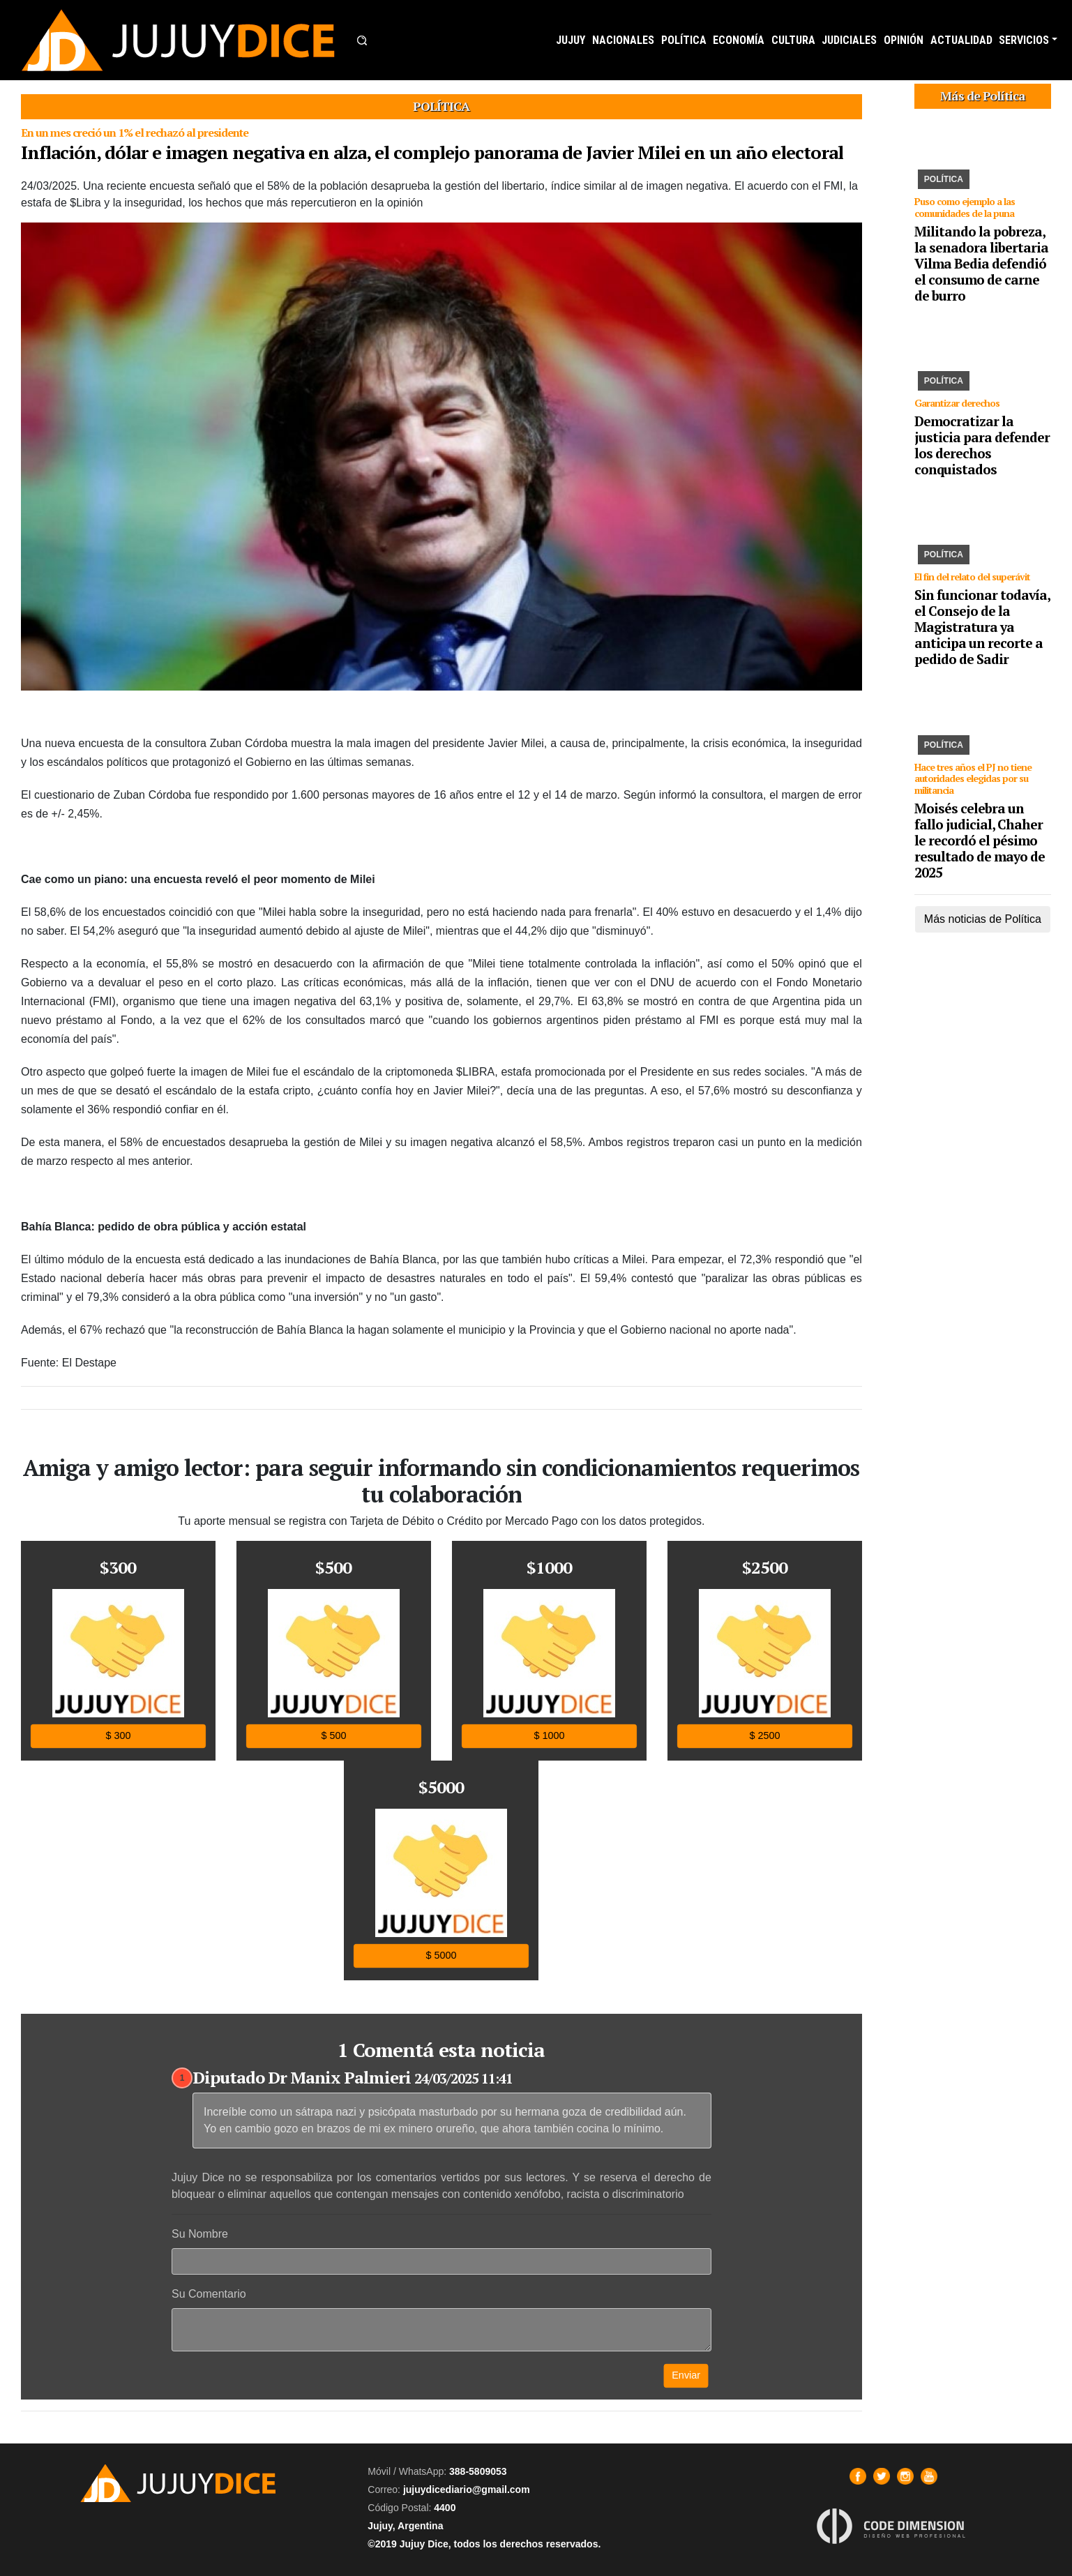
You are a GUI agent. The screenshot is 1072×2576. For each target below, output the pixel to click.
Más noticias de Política (982, 919)
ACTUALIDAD (961, 40)
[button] (362, 40)
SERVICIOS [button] (1024, 40)
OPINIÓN (903, 40)
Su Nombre (200, 2234)
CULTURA (793, 40)
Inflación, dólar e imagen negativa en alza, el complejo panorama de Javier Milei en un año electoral (432, 152)
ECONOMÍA (738, 40)
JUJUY (570, 40)
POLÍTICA (684, 40)
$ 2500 (764, 1736)
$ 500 (333, 1736)
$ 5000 (441, 1955)
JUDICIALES (849, 40)
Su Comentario (209, 2294)
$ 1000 (549, 1736)
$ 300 (117, 1736)
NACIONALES (623, 40)
